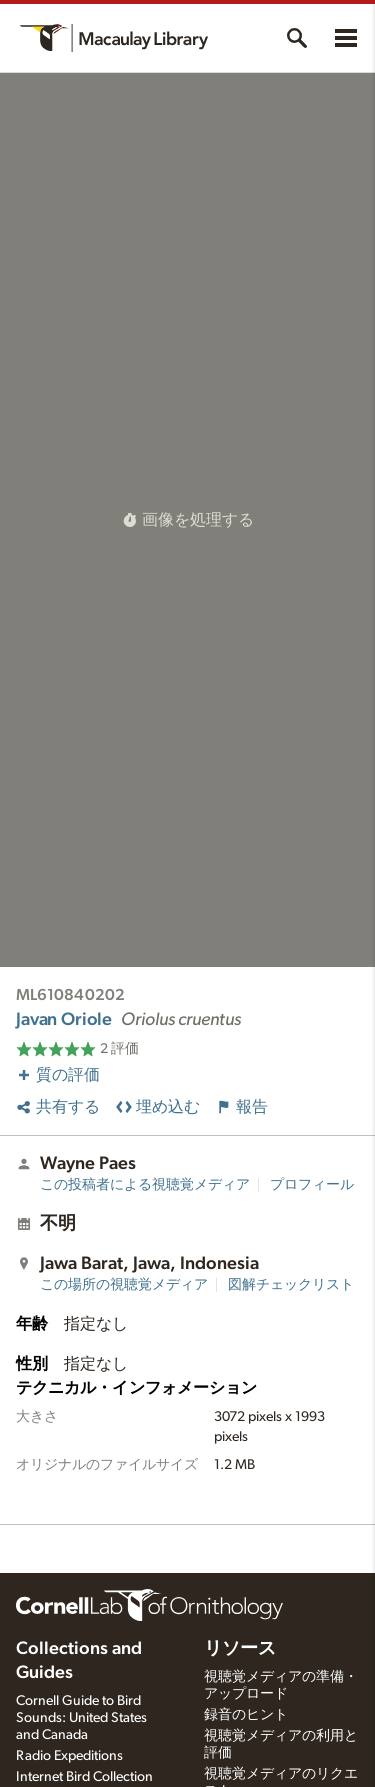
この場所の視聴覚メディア (124, 1285)
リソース (240, 1649)
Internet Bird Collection (84, 1777)
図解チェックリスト (291, 1285)
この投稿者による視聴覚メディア (145, 1185)
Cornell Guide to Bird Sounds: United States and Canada (81, 1718)
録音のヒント (246, 1715)
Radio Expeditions (69, 1756)
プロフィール (312, 1185)
